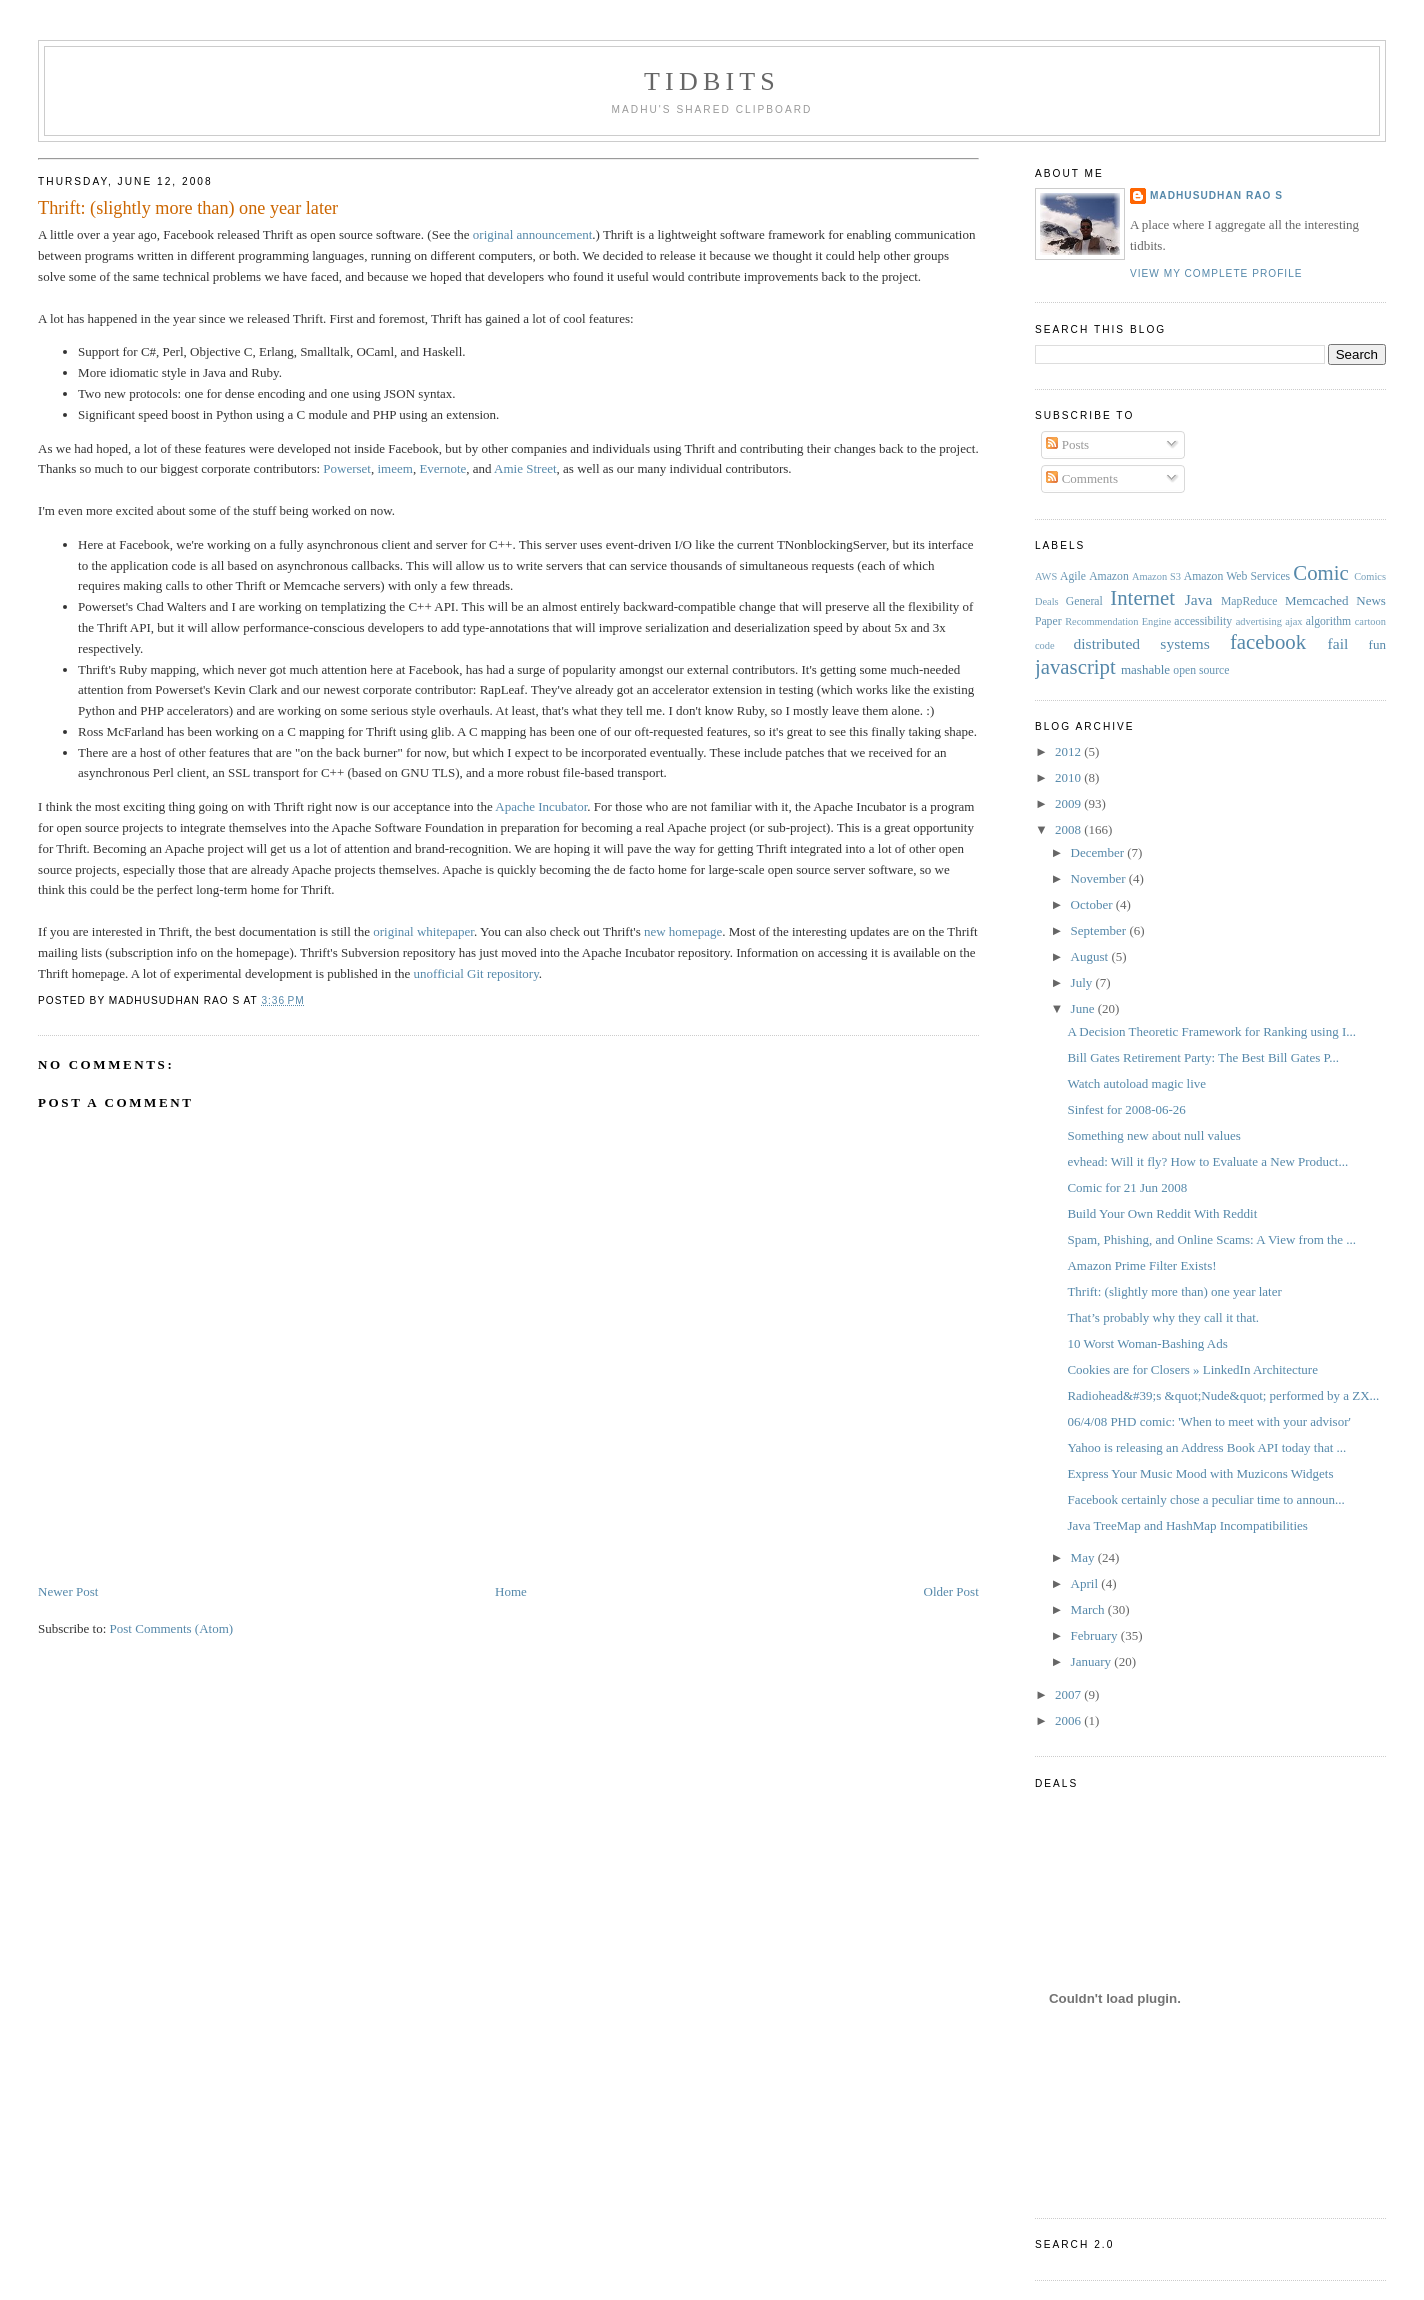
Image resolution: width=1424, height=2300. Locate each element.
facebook (1268, 641)
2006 (1069, 1720)
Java (1199, 599)
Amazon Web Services (1237, 576)
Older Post (951, 1591)
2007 (1069, 1694)
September (1100, 930)
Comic (1320, 572)
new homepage (683, 931)
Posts (1067, 444)
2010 (1069, 777)
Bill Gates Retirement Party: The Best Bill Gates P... (1203, 1057)
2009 (1069, 803)
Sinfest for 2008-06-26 (1126, 1109)
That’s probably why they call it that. (1163, 1317)
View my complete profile (1216, 273)
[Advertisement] (402, 1559)
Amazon (1109, 576)
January (1093, 1661)
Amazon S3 (1156, 576)
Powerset (347, 468)
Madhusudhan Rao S (1216, 195)
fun (1377, 644)
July (1083, 982)
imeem (394, 468)
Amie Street (525, 468)
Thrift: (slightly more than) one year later (188, 208)
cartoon (1370, 621)
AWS (1046, 576)
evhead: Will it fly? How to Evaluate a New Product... (1207, 1161)
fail (1338, 643)
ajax (1293, 621)
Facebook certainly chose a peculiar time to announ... (1205, 1499)
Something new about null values (1153, 1135)
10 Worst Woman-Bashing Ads (1147, 1343)
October (1093, 904)
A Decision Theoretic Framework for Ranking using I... (1211, 1031)
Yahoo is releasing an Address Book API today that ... (1206, 1447)
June (1084, 1008)
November (1100, 878)
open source (1201, 670)
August (1091, 956)
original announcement (533, 234)
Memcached (1317, 600)
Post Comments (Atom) (172, 1628)
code (1045, 645)
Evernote (442, 468)
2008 (1069, 829)
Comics (1370, 576)
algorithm (1328, 621)
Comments (1082, 478)
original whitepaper (423, 931)
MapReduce (1249, 601)
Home (511, 1591)
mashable (1145, 669)
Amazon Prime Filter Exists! (1141, 1265)
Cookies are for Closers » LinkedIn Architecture (1192, 1369)
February (1096, 1635)
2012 (1069, 751)
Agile (1073, 576)
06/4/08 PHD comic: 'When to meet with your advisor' (1208, 1421)
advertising (1259, 621)
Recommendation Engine (1118, 621)
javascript (1075, 666)
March (1089, 1609)
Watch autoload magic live (1136, 1083)
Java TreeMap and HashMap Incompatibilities (1187, 1525)
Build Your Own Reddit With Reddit (1162, 1213)
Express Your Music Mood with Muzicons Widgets (1200, 1473)
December (1099, 852)
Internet (1142, 597)
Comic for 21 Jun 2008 (1127, 1187)
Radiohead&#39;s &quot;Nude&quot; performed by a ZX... (1223, 1395)
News (1371, 600)
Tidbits (712, 81)
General (1084, 601)
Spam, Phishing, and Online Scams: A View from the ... (1211, 1239)
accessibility (1203, 621)
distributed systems (1141, 643)
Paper (1048, 621)
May (1084, 1557)
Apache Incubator (541, 806)
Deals (1047, 601)
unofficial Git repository (476, 973)
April (1086, 1583)
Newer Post (68, 1591)
